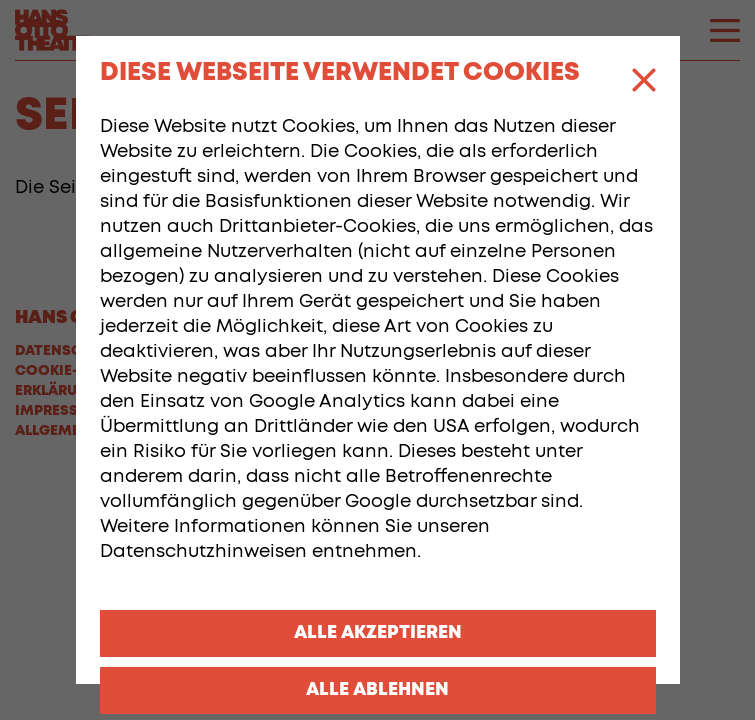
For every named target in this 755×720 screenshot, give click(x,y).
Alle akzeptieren (378, 633)
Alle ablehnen (377, 690)
